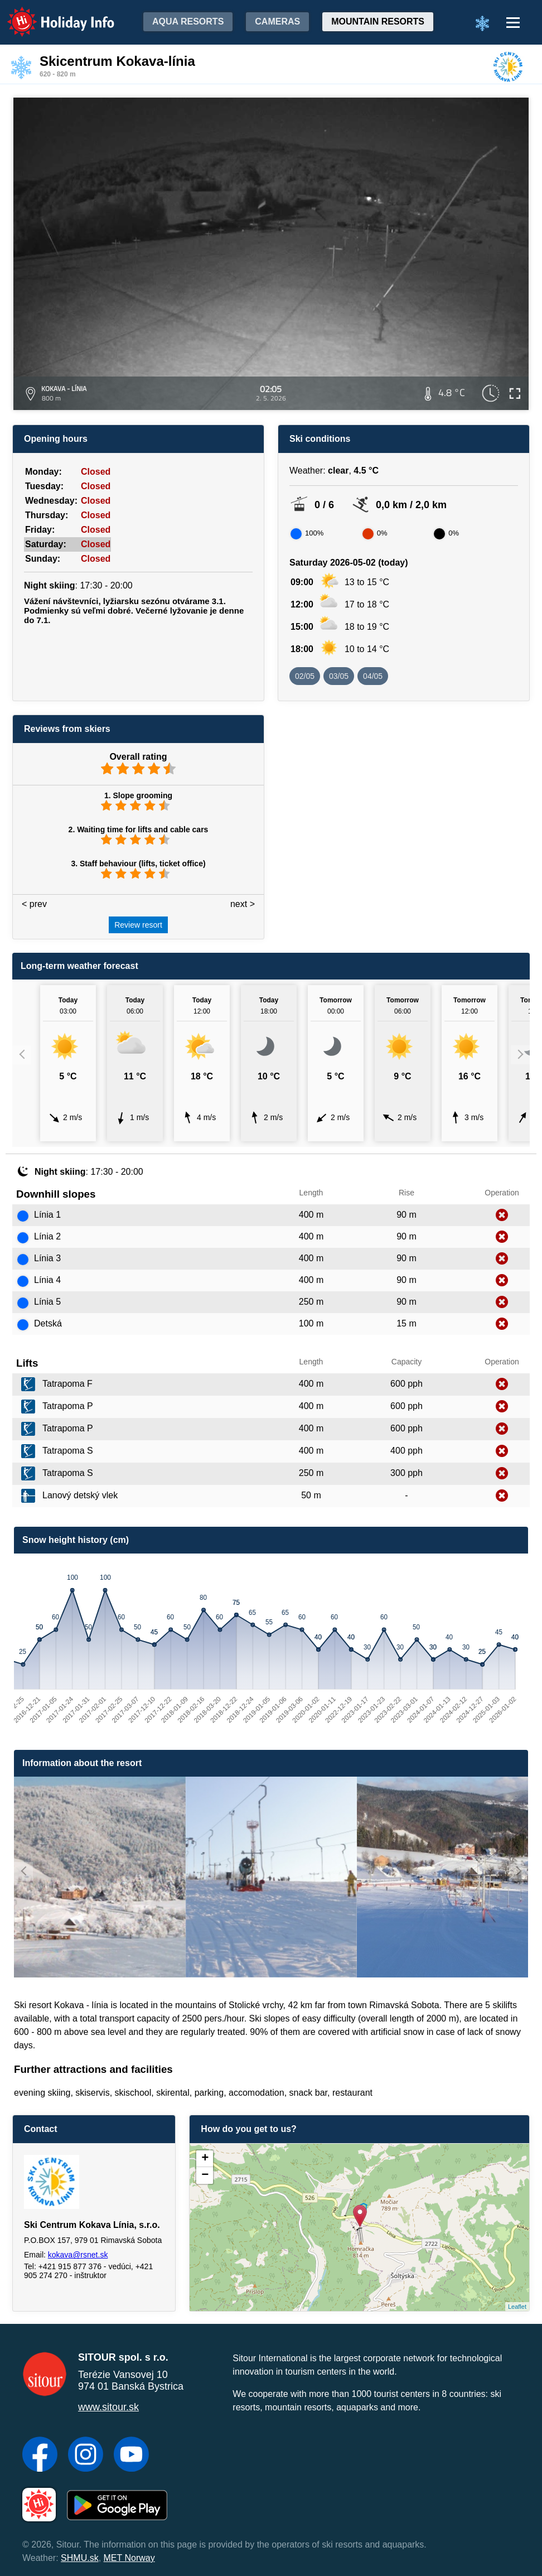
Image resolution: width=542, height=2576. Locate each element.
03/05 (339, 676)
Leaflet (517, 2306)
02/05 (304, 676)
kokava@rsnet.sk (78, 2254)
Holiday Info (50, 14)
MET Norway (129, 2558)
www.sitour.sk (108, 2407)
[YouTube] (131, 2455)
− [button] (205, 2175)
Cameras (277, 21)
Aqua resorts (188, 21)
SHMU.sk (80, 2558)
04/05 (373, 676)
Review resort (138, 924)
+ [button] (205, 2158)
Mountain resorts (377, 21)
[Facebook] (39, 2455)
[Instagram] (85, 2455)
